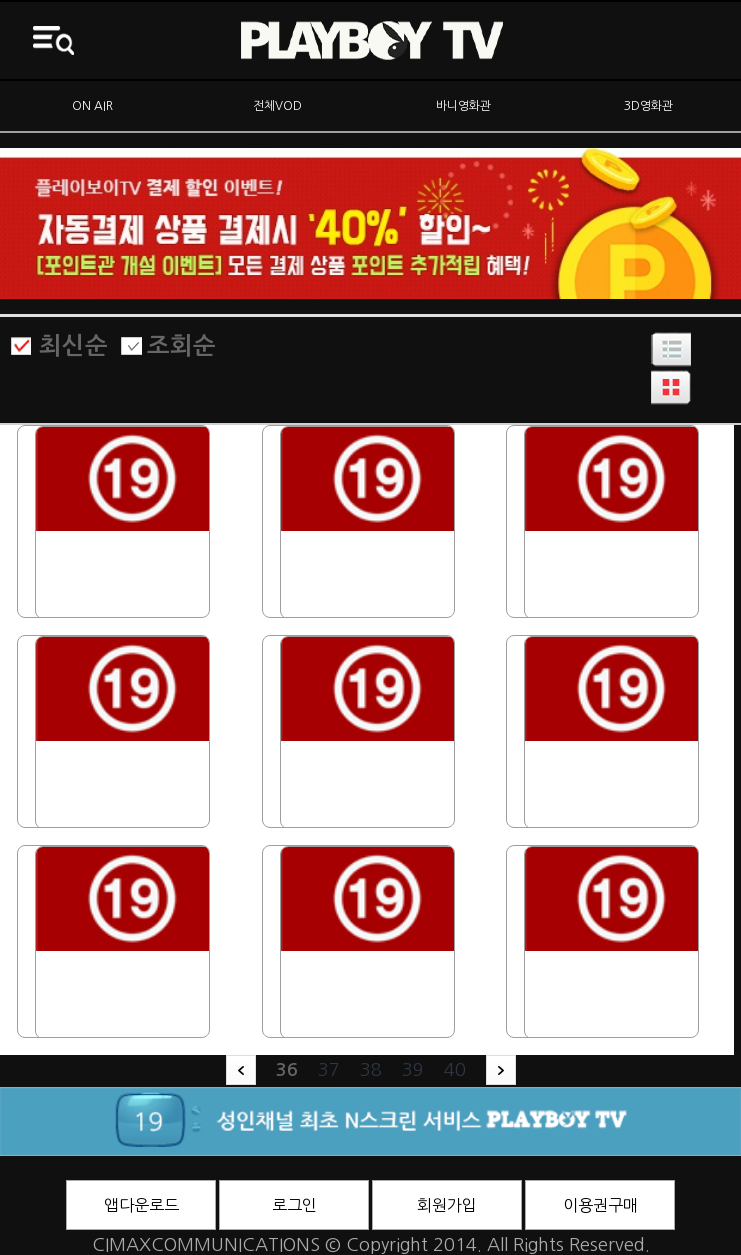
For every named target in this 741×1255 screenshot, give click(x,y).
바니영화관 (463, 106)
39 (413, 1070)
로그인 (294, 1205)
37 (329, 1070)
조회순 (181, 346)
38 (371, 1070)
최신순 (73, 346)
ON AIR (92, 106)
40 (455, 1070)
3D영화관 (648, 106)
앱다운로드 (141, 1205)
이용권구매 (600, 1205)
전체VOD (277, 106)
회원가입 (447, 1205)
